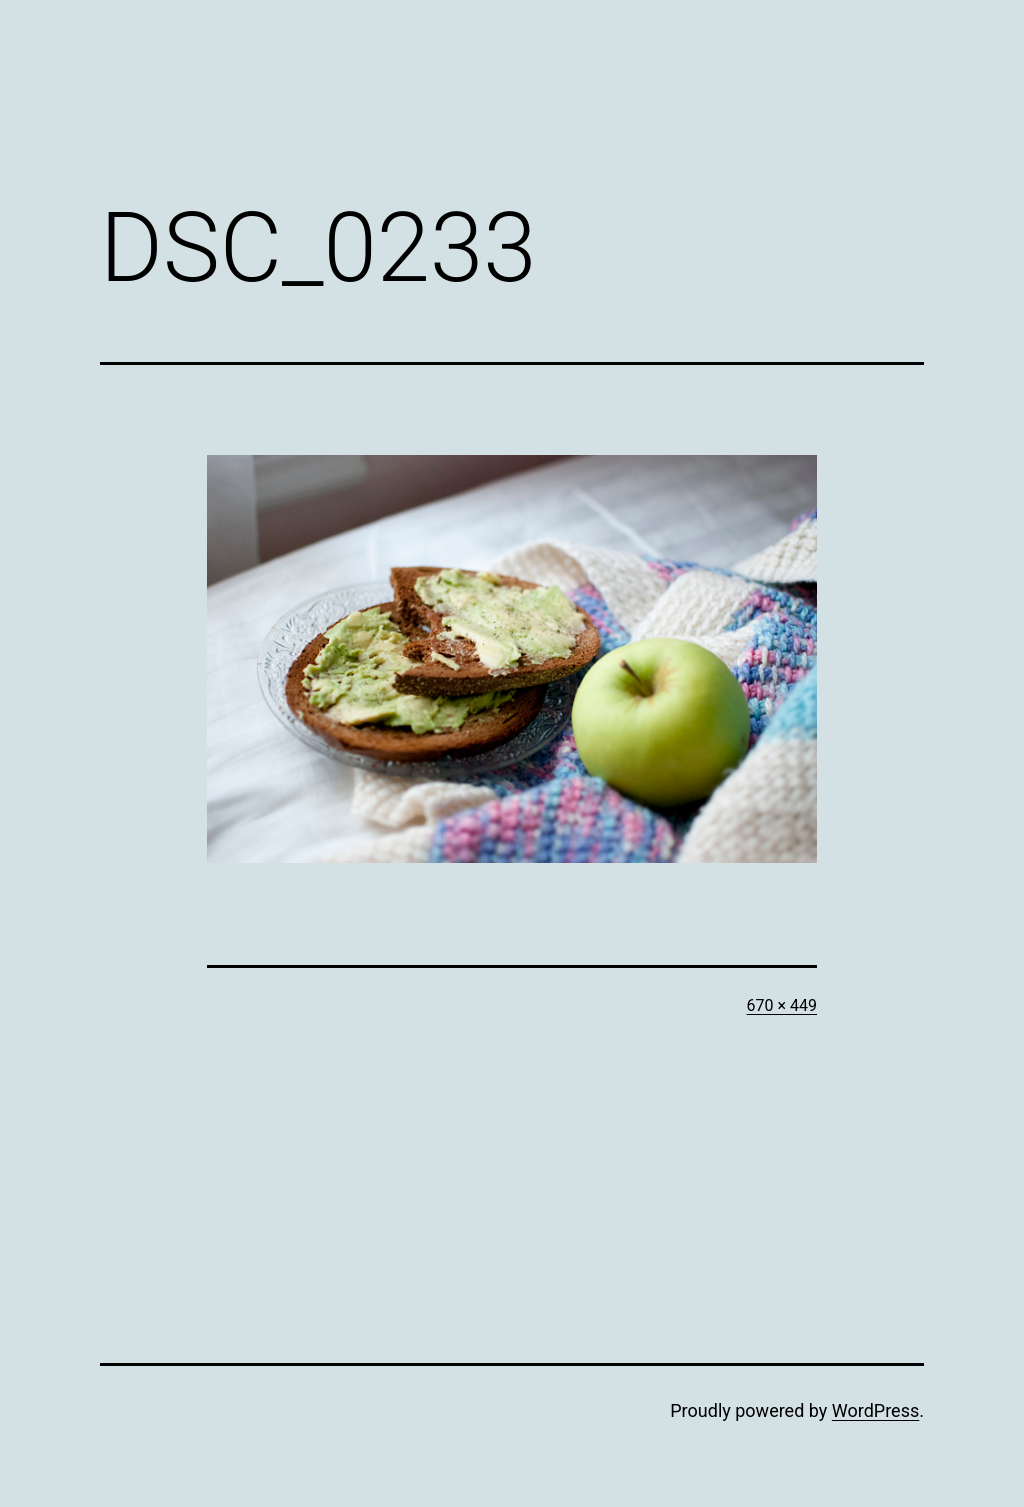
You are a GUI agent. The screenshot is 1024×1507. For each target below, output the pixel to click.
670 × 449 (782, 1005)
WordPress (875, 1410)
